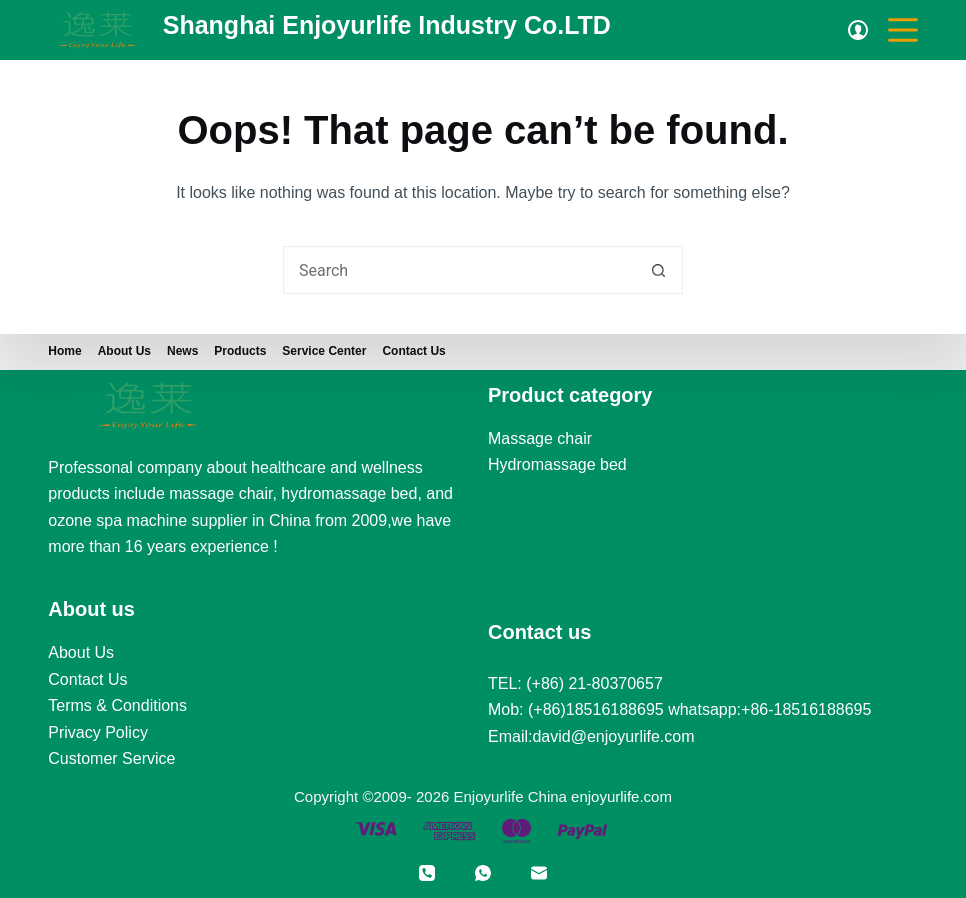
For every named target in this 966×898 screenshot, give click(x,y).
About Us (81, 652)
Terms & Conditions (117, 705)
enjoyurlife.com (621, 796)
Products (240, 351)
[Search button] (659, 270)
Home (64, 351)
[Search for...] (459, 270)
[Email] (539, 873)
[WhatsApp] (483, 873)
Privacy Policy (98, 732)
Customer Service (111, 758)
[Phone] (427, 873)
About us (124, 351)
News (182, 351)
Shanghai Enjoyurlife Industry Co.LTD (387, 25)
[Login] (858, 30)
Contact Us (413, 351)
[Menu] (903, 30)
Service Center (324, 351)
